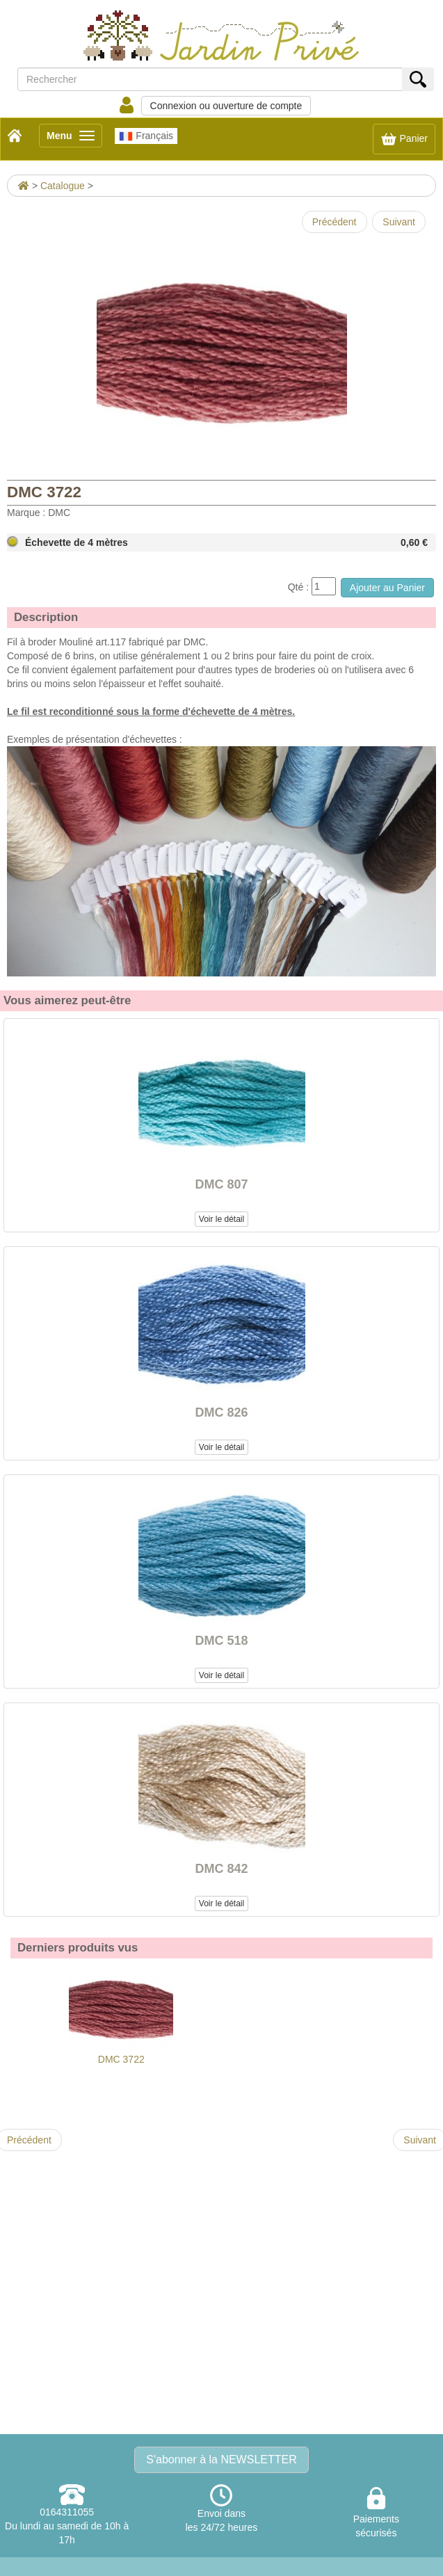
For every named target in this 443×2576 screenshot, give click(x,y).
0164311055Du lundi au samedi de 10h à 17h (67, 2525)
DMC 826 (221, 1412)
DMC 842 (221, 1869)
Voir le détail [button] (221, 1219)
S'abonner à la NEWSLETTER (221, 2459)
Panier (404, 139)
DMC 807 (221, 1184)
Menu (74, 138)
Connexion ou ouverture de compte (226, 105)
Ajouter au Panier (387, 587)
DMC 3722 (121, 2015)
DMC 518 (221, 1641)
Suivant (398, 221)
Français (146, 136)
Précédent (334, 221)
